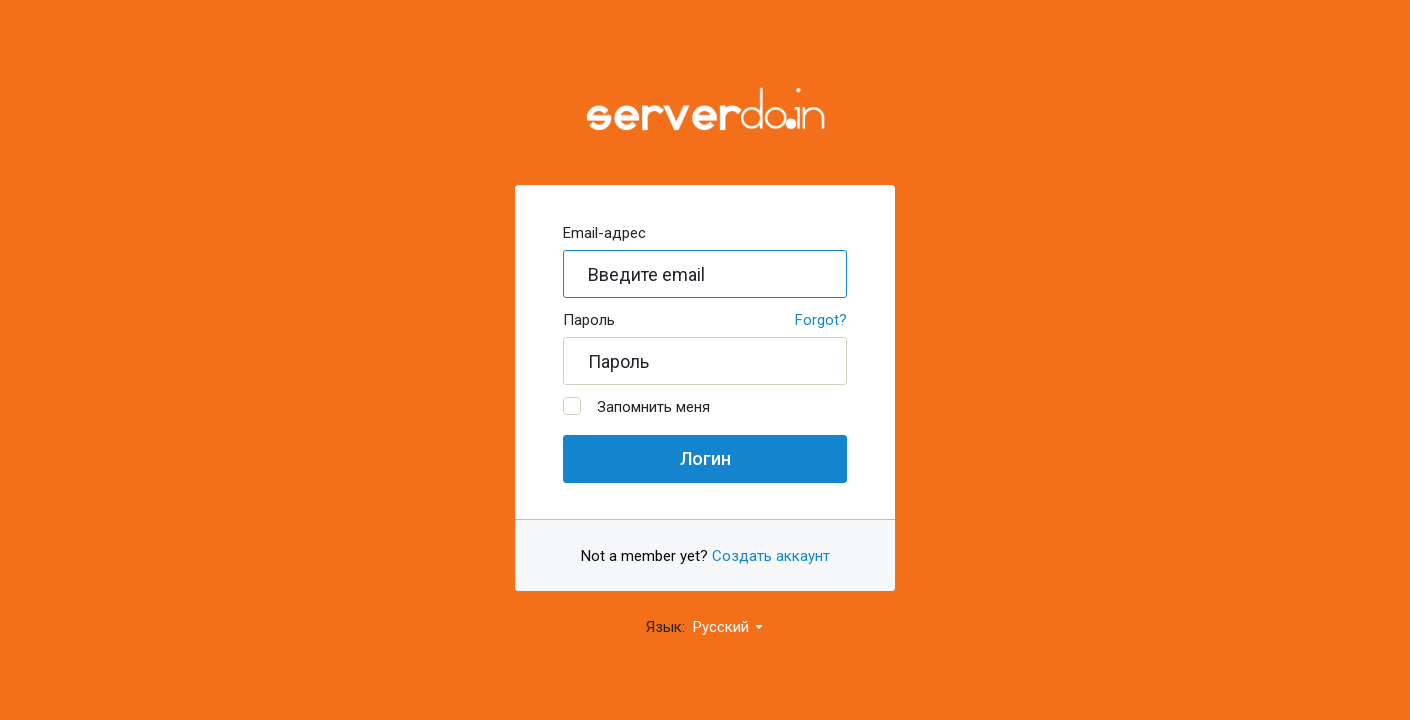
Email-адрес (604, 233)
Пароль (589, 320)
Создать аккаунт (771, 556)
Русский (729, 627)
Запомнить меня (636, 406)
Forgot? (821, 320)
